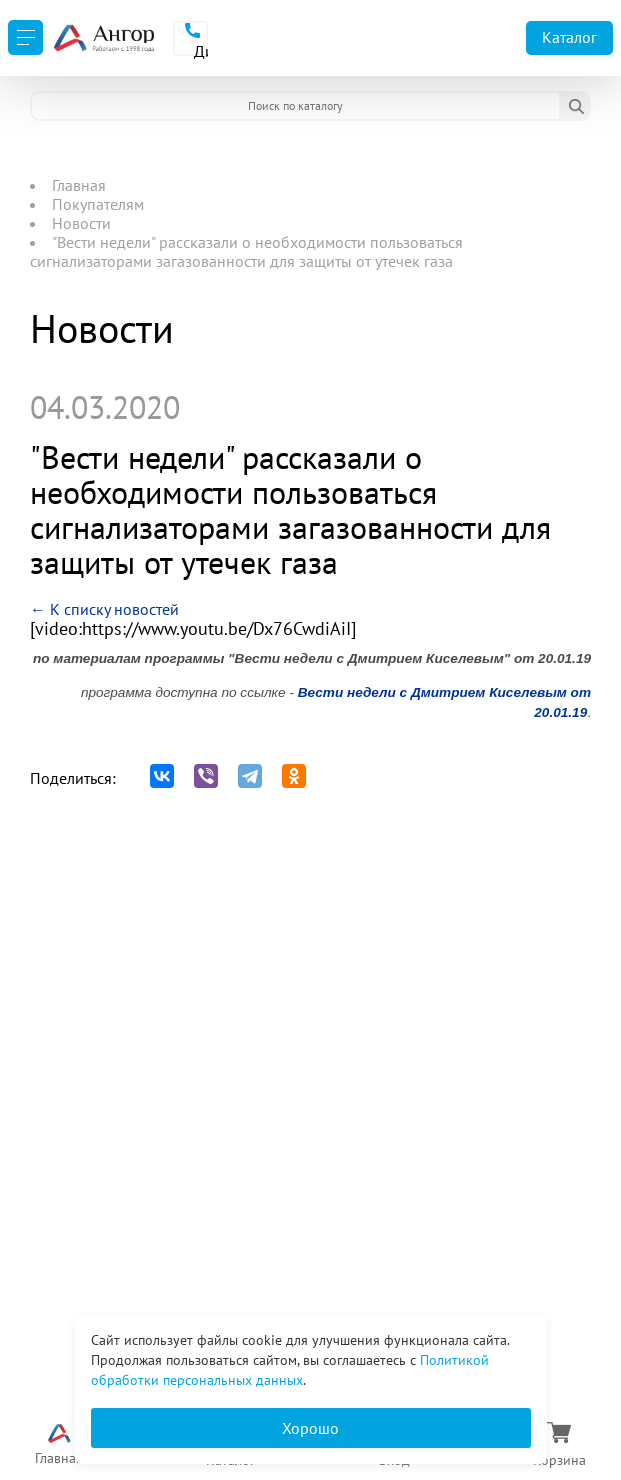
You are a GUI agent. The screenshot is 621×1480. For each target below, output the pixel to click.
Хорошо (310, 1428)
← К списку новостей (104, 609)
